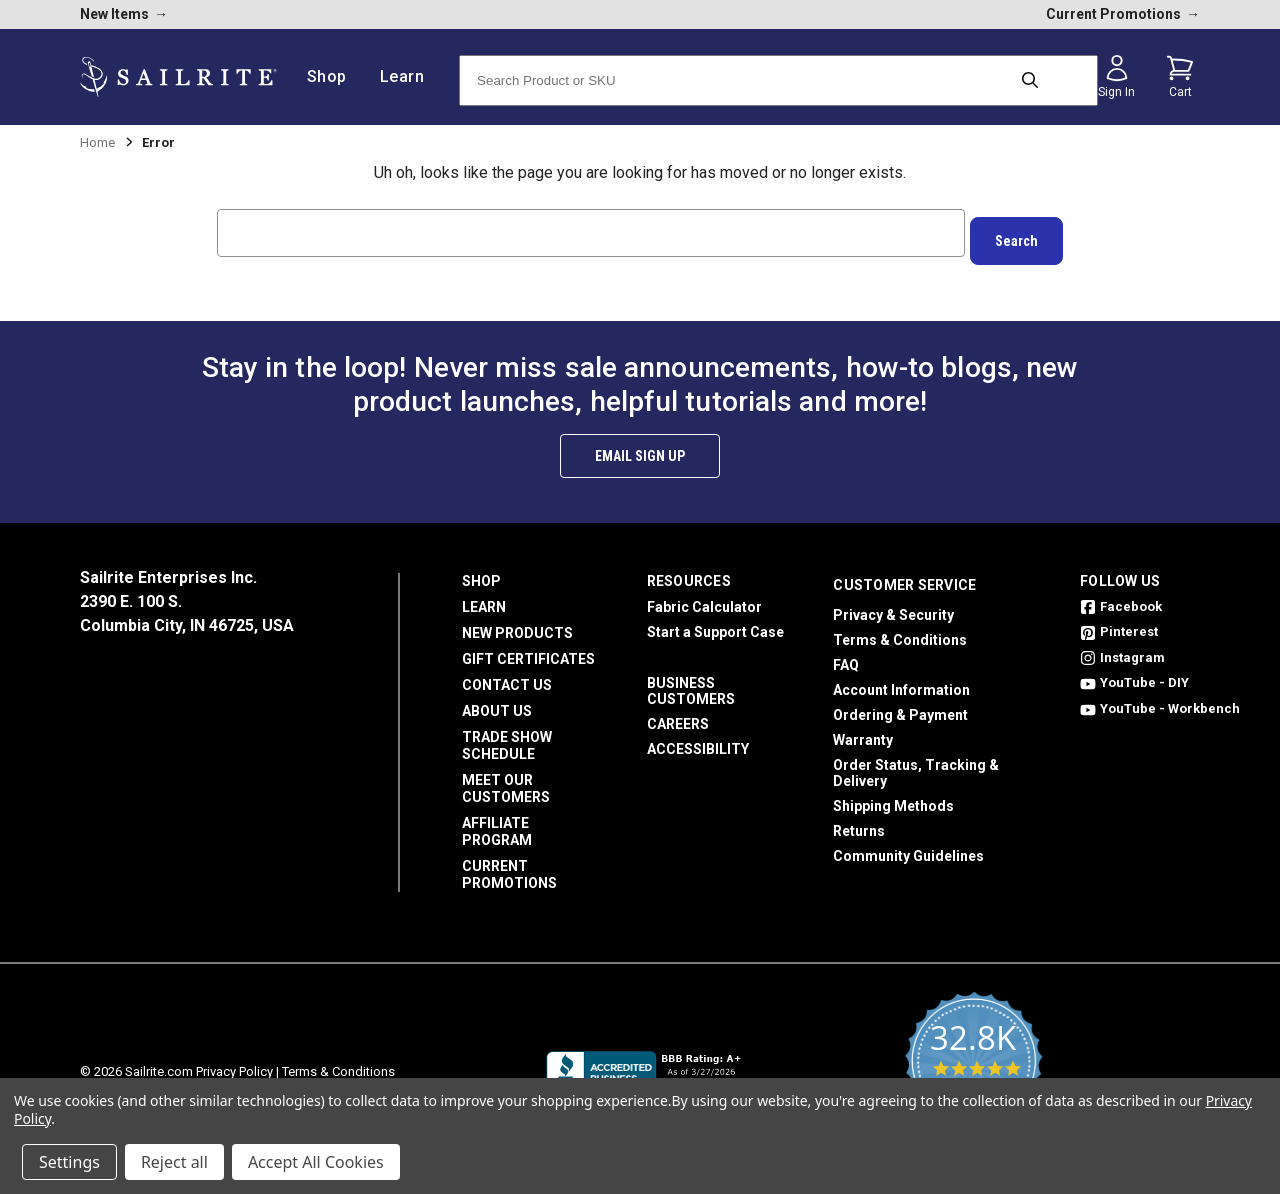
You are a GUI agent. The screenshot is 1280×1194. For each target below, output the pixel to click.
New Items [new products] (124, 14)
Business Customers (691, 683)
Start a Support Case (715, 624)
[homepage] (178, 77)
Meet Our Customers (506, 780)
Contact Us (507, 677)
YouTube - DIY (1134, 675)
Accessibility (698, 741)
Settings (69, 1162)
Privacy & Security (893, 607)
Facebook (1121, 598)
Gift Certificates (528, 651)
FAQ (846, 657)
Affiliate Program (497, 823)
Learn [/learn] (410, 76)
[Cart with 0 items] (1180, 77)
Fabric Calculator (704, 599)
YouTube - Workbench (1160, 700)
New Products (517, 625)
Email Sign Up (640, 448)
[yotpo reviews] (973, 1064)
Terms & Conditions (900, 632)
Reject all (174, 1162)
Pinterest (1119, 624)
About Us (497, 703)
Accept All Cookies (316, 1162)
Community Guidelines (908, 848)
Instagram (1122, 649)
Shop (481, 573)
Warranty (863, 732)
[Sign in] (1117, 77)
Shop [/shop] (334, 76)
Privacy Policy (234, 1063)
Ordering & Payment (900, 707)
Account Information (901, 682)
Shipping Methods (893, 798)
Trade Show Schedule (507, 737)
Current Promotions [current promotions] (1123, 14)
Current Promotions (509, 866)
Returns (859, 823)
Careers (678, 716)
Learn (484, 599)
